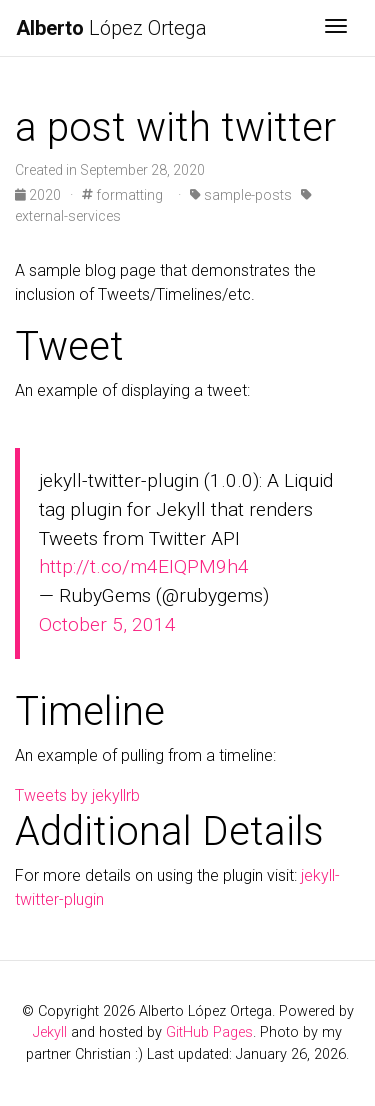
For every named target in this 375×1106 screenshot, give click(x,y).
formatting (122, 195)
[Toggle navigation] (336, 28)
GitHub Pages (209, 1032)
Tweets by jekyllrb (77, 795)
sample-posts (241, 195)
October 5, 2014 (107, 624)
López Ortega (111, 28)
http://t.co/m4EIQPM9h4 (144, 566)
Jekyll (50, 1032)
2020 (39, 195)
